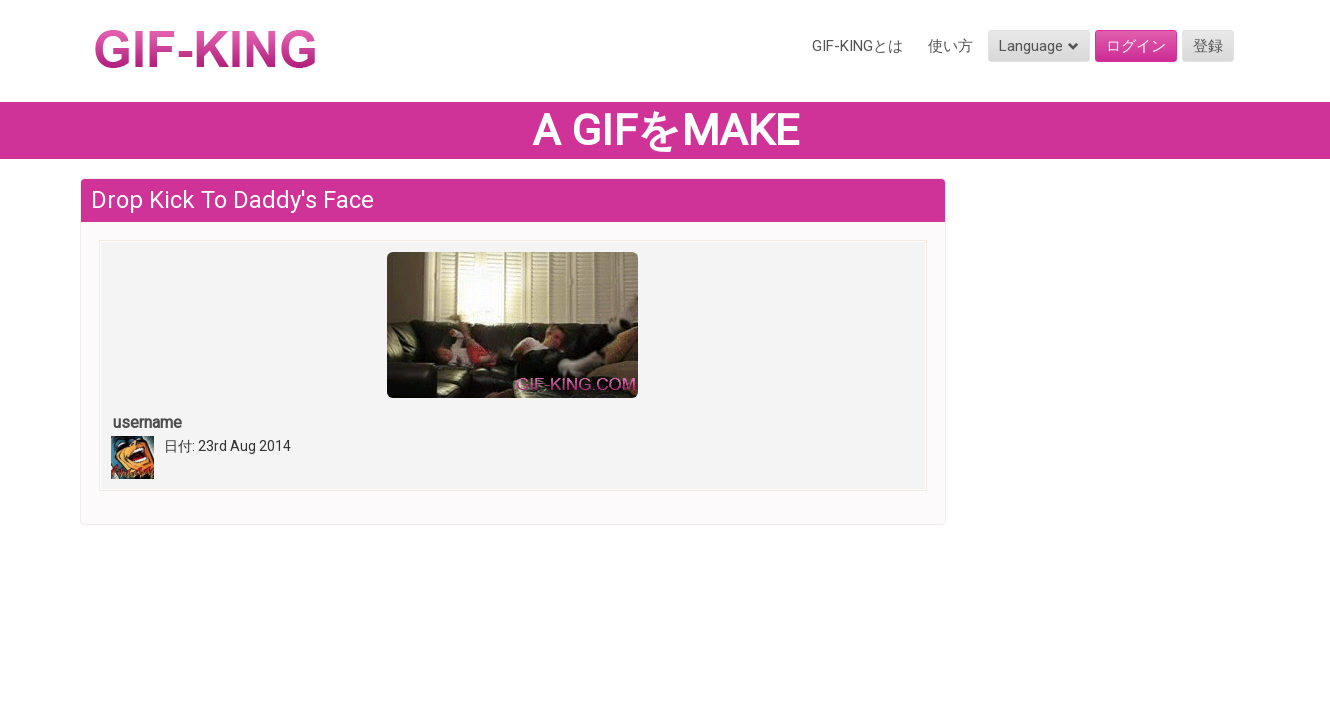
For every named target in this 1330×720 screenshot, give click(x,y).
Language (1039, 46)
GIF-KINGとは (857, 46)
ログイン (1136, 46)
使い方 (950, 46)
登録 (1208, 46)
